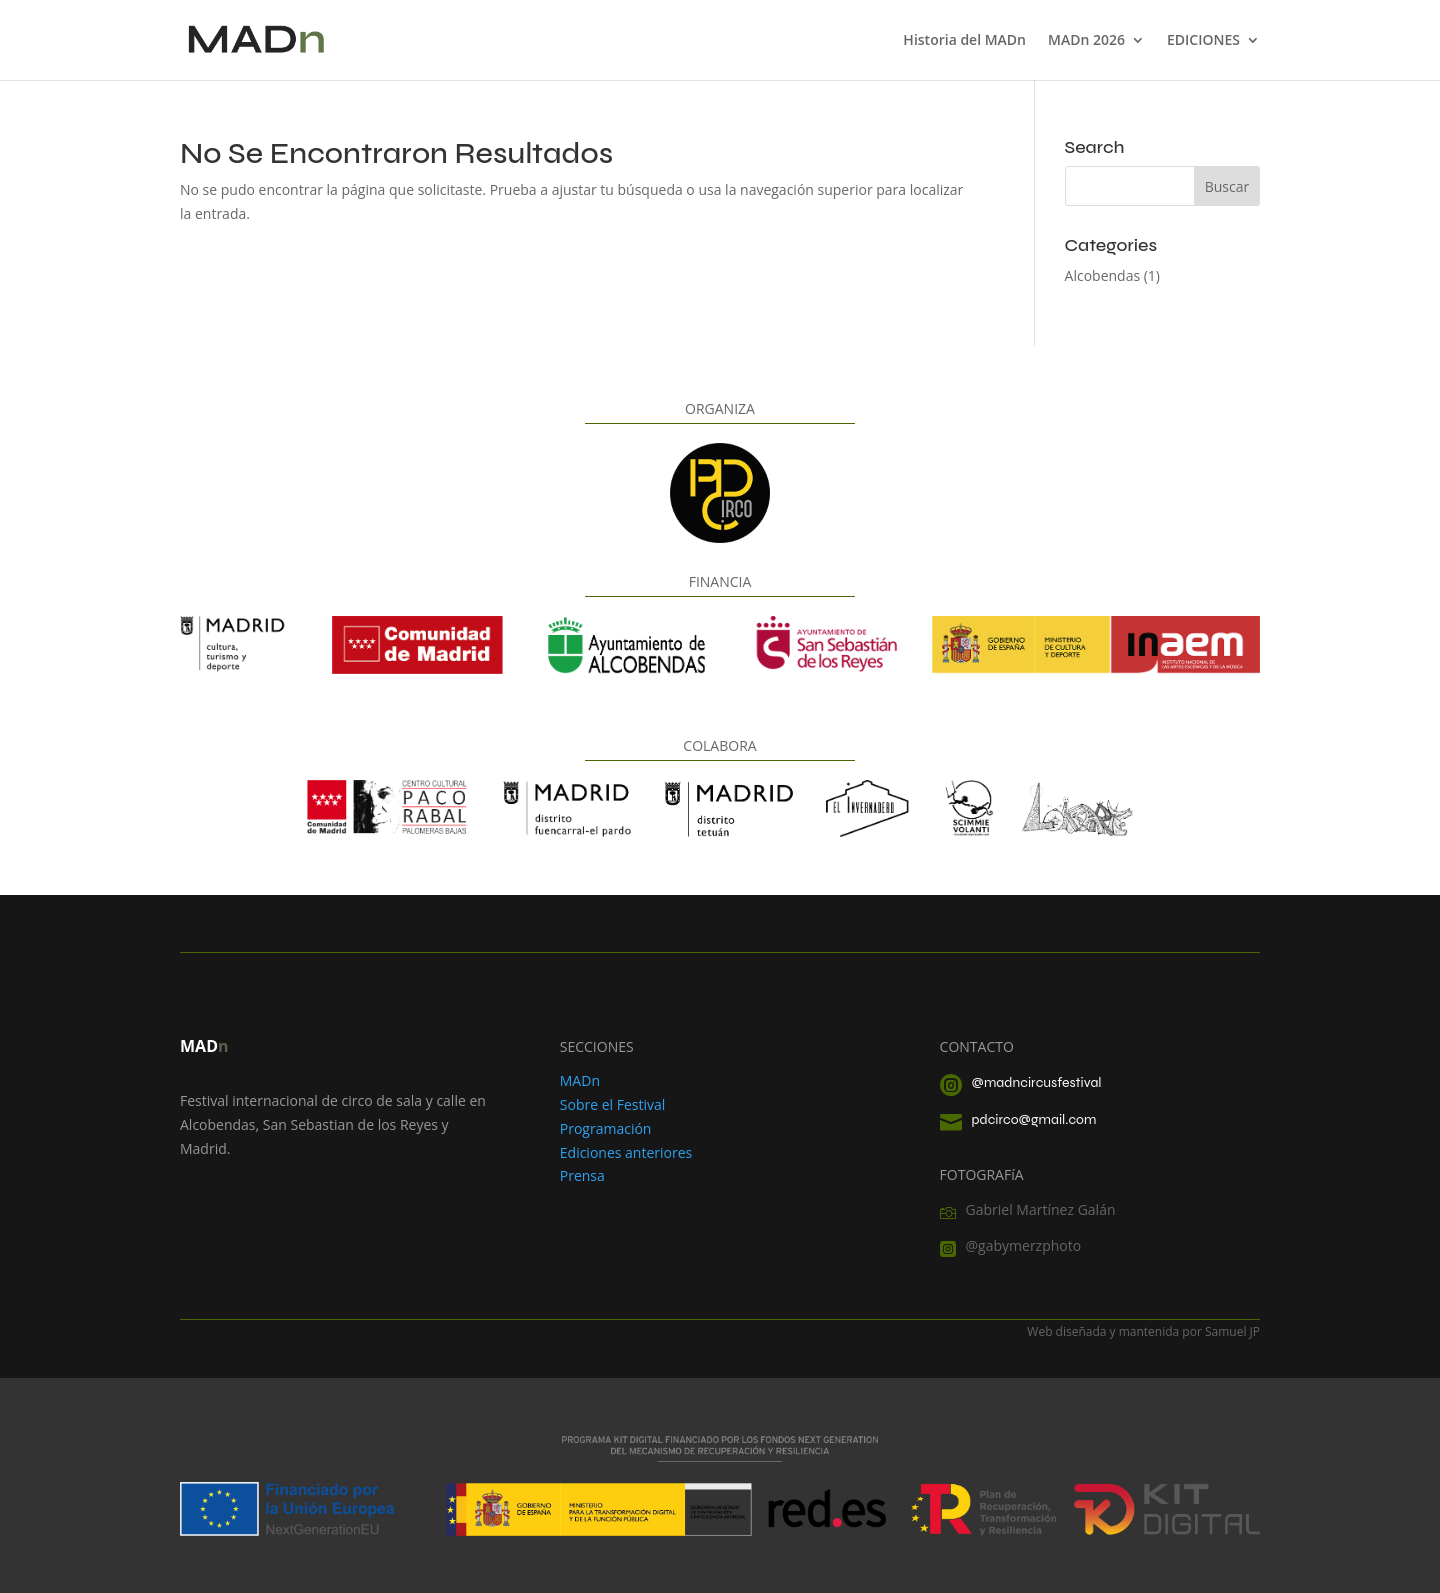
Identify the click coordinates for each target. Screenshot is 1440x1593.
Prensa (582, 1175)
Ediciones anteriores (626, 1152)
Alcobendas (1103, 275)
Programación (606, 1128)
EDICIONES (1203, 41)
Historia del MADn (964, 41)
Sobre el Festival (613, 1104)
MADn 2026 (1086, 41)
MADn (580, 1080)
